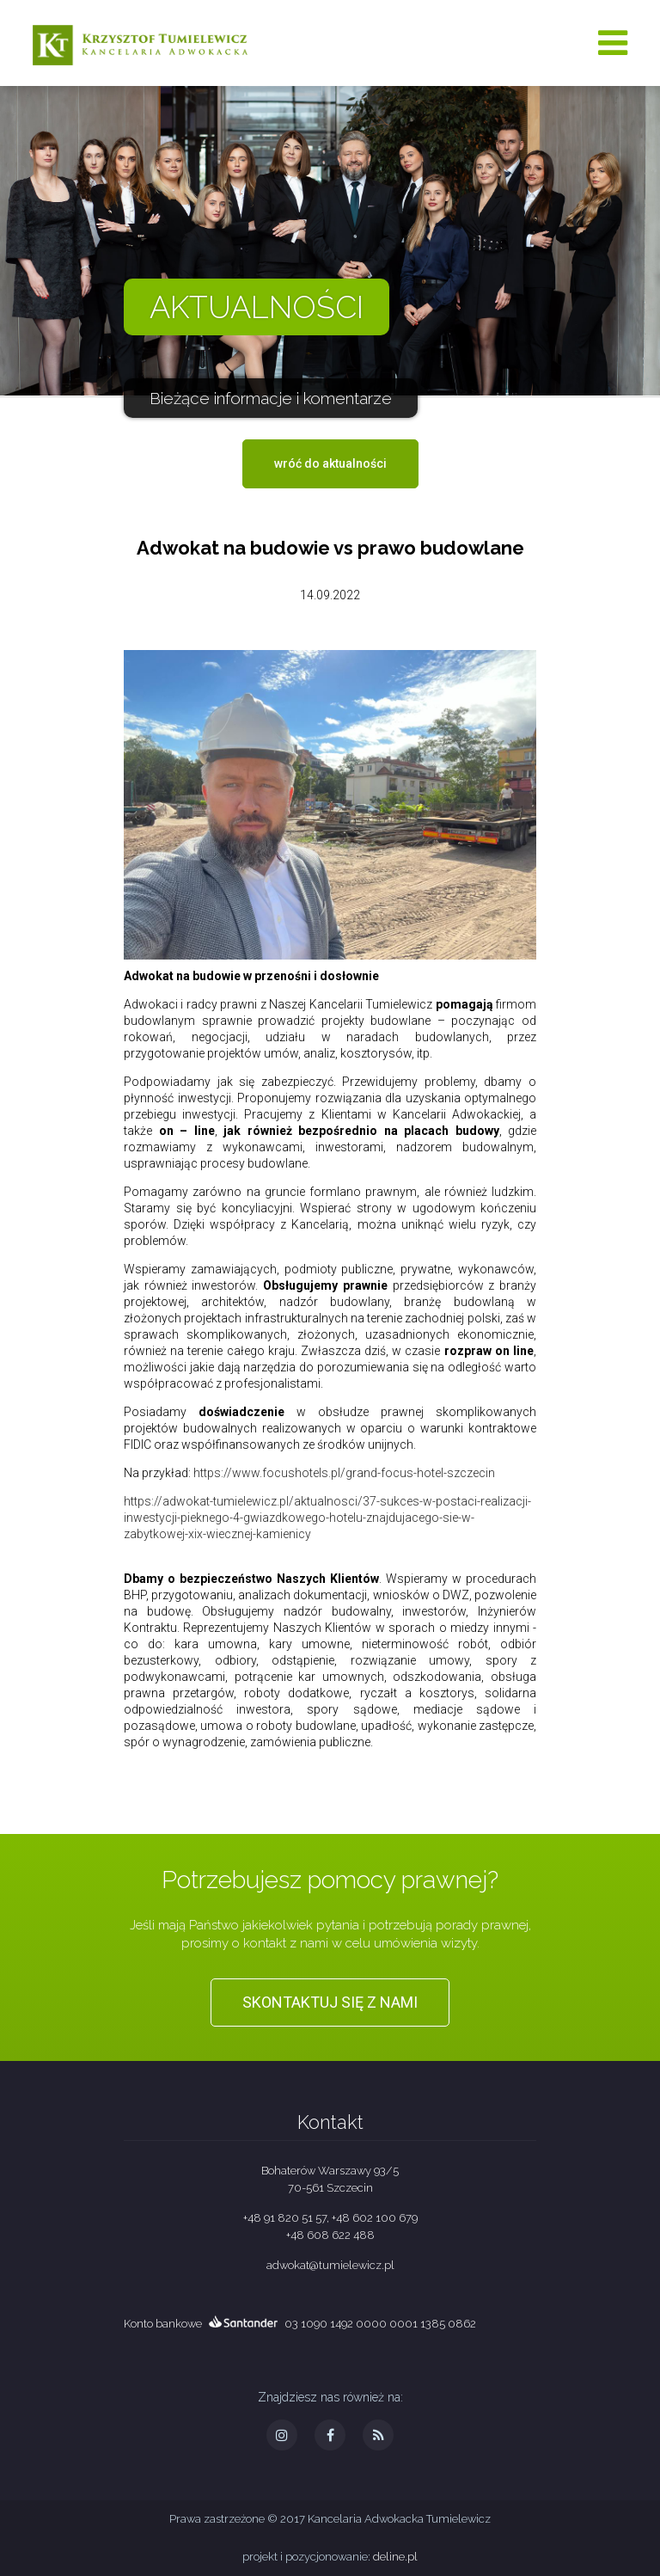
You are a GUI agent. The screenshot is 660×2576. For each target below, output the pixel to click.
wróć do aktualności (330, 463)
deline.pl (395, 2556)
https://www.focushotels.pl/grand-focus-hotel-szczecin (344, 1473)
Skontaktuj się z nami (330, 2002)
